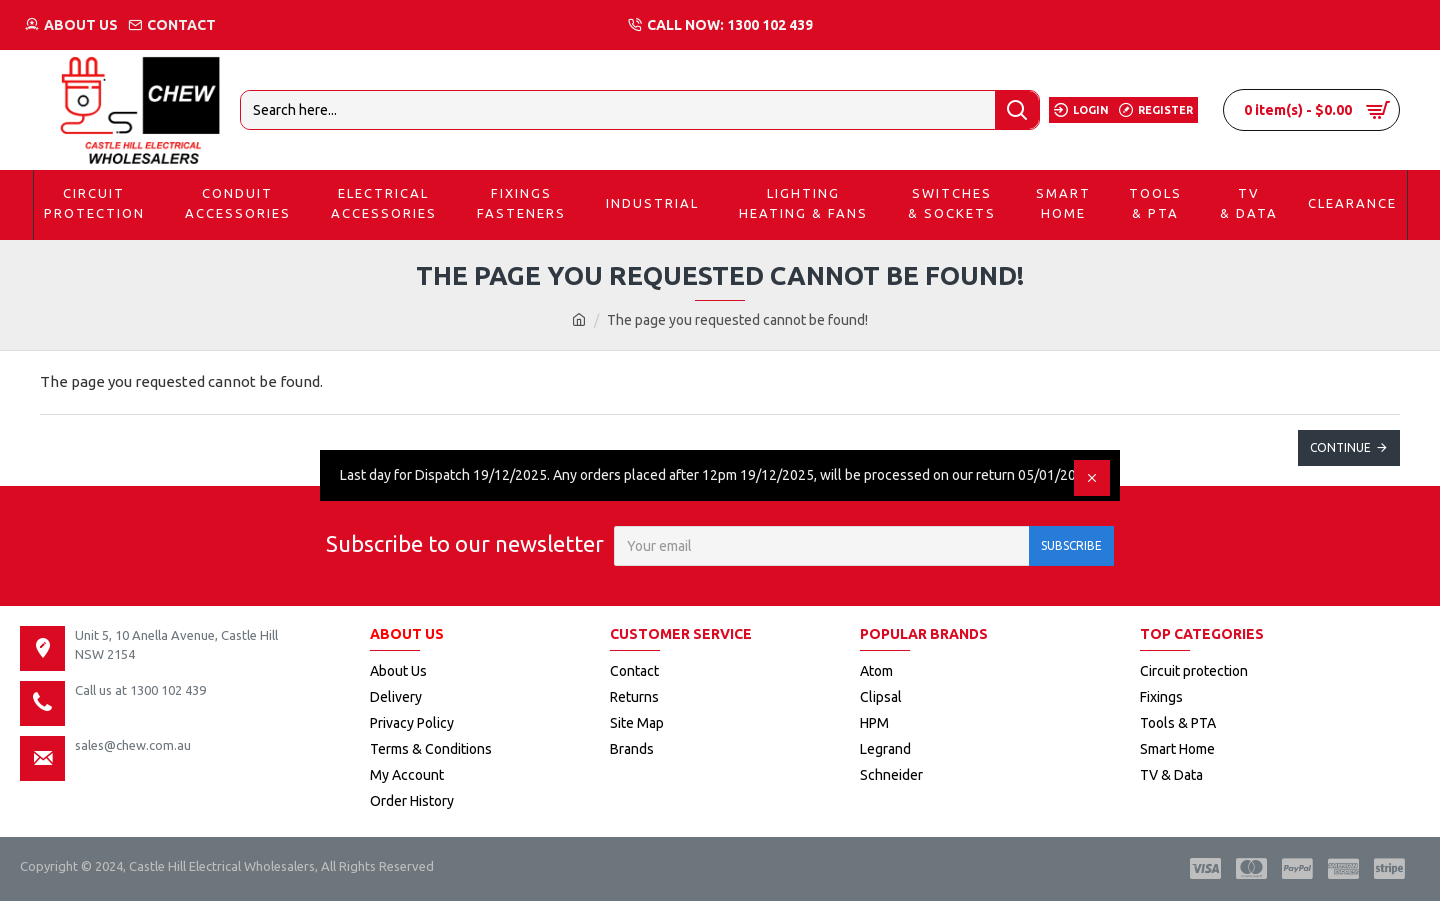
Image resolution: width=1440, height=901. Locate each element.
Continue (1340, 447)
